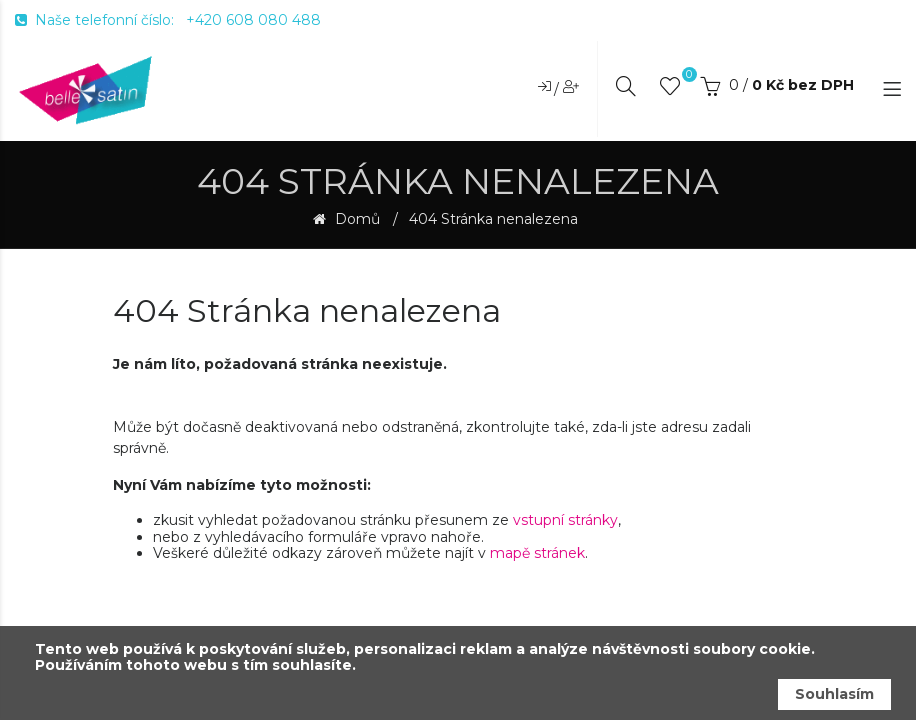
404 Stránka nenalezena (493, 219)
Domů (355, 219)
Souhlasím (834, 694)
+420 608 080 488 (253, 20)
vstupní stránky (565, 520)
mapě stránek (537, 553)
